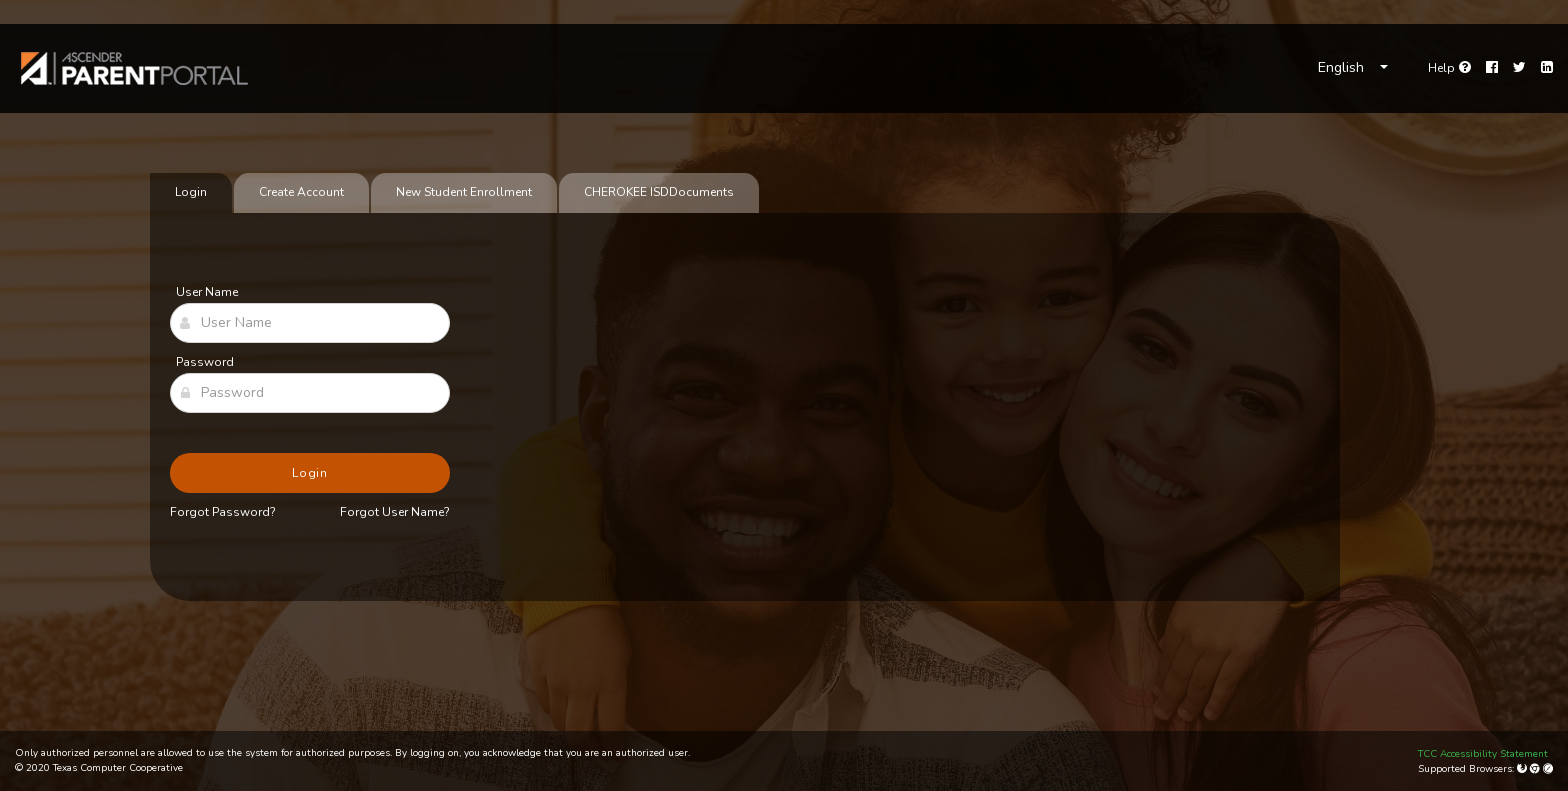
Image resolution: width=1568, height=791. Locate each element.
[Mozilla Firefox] (1523, 769)
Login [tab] (191, 192)
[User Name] (310, 323)
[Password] (310, 393)
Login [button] (310, 473)
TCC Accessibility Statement (1483, 754)
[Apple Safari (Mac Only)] (1548, 769)
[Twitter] (1519, 68)
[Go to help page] (1449, 68)
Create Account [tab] (301, 192)
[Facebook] (1492, 68)
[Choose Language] (1353, 68)
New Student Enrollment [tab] (464, 192)
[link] (135, 68)
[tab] (659, 193)
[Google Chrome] (1536, 769)
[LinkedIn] (1547, 68)
